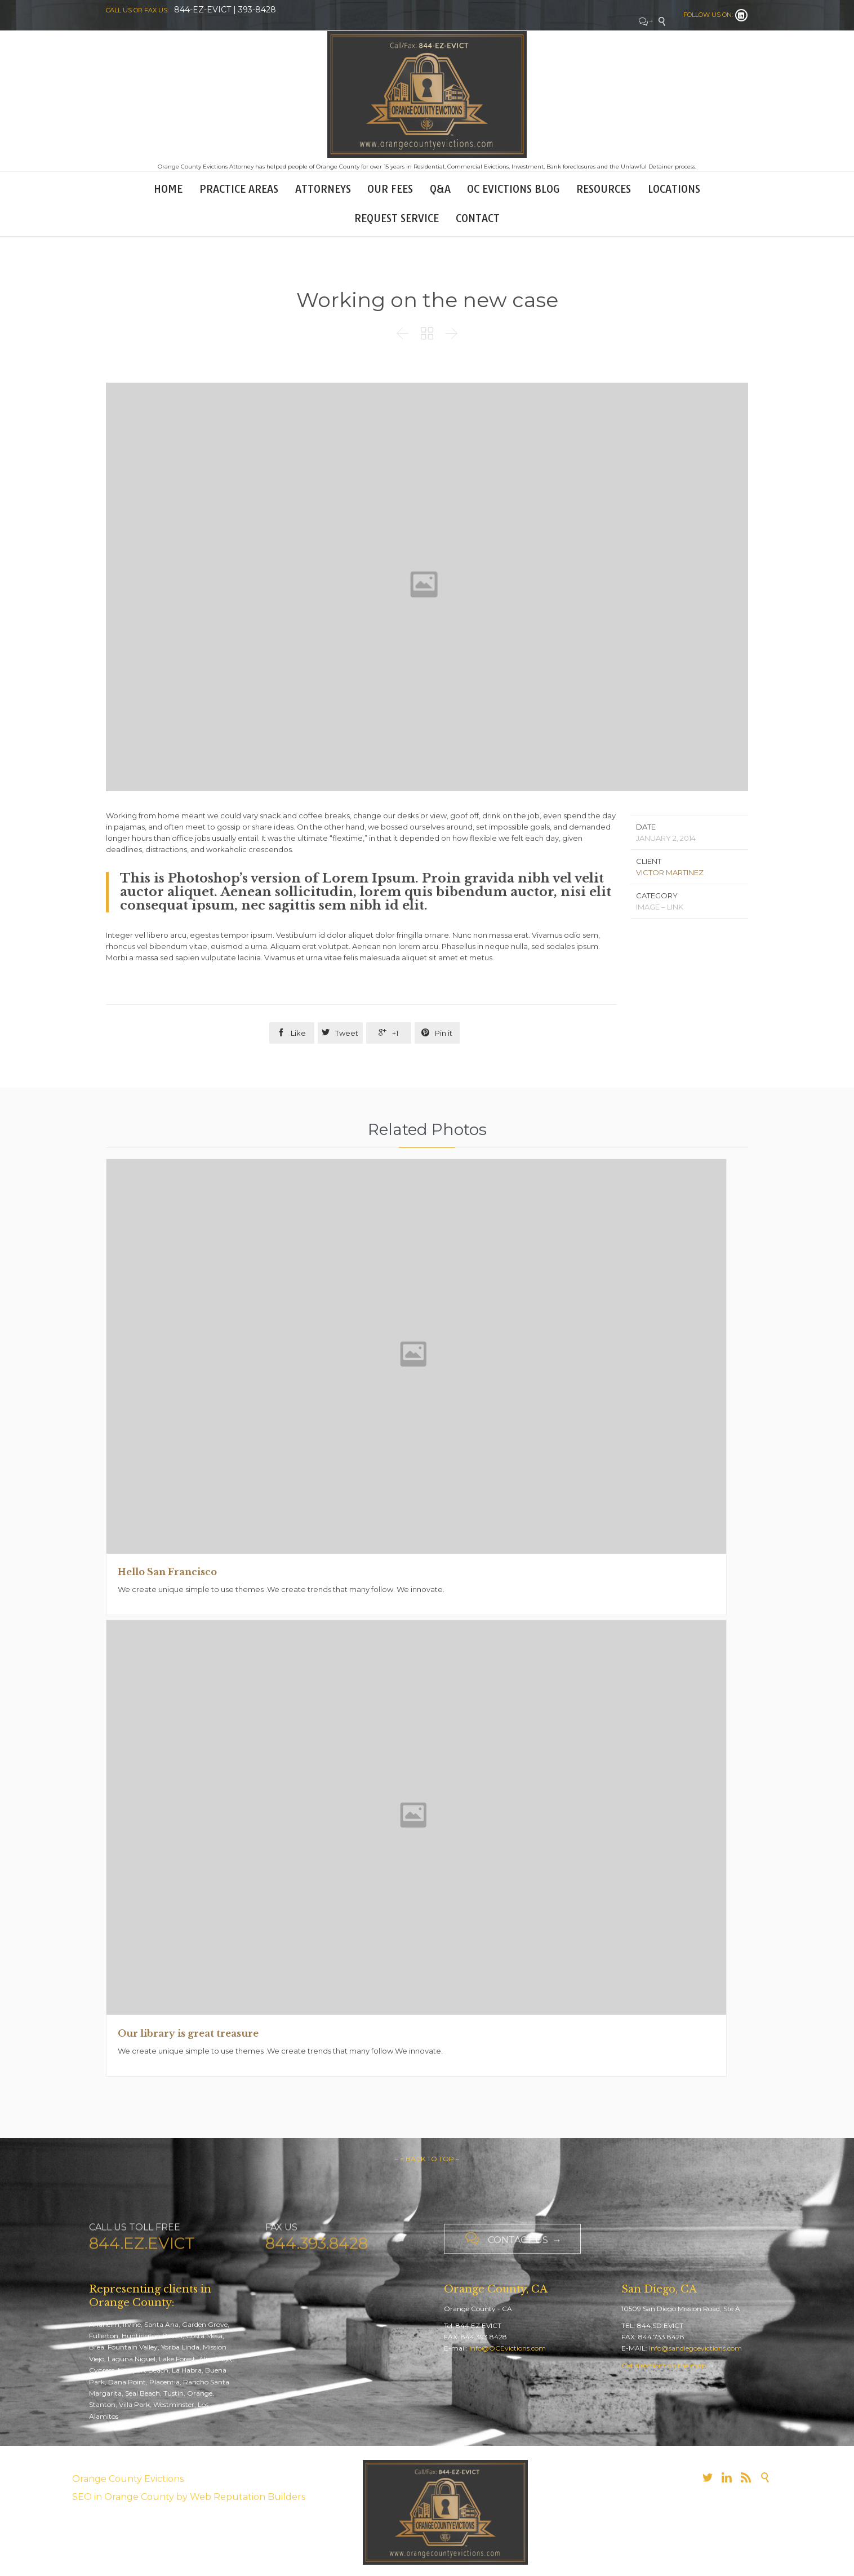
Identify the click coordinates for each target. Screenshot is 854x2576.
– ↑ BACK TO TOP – (427, 2158)
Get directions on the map (663, 2365)
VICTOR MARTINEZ (670, 872)
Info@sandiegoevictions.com (695, 2348)
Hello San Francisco (167, 1571)
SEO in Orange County (123, 2496)
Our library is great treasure (188, 2033)
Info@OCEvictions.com (507, 2348)
